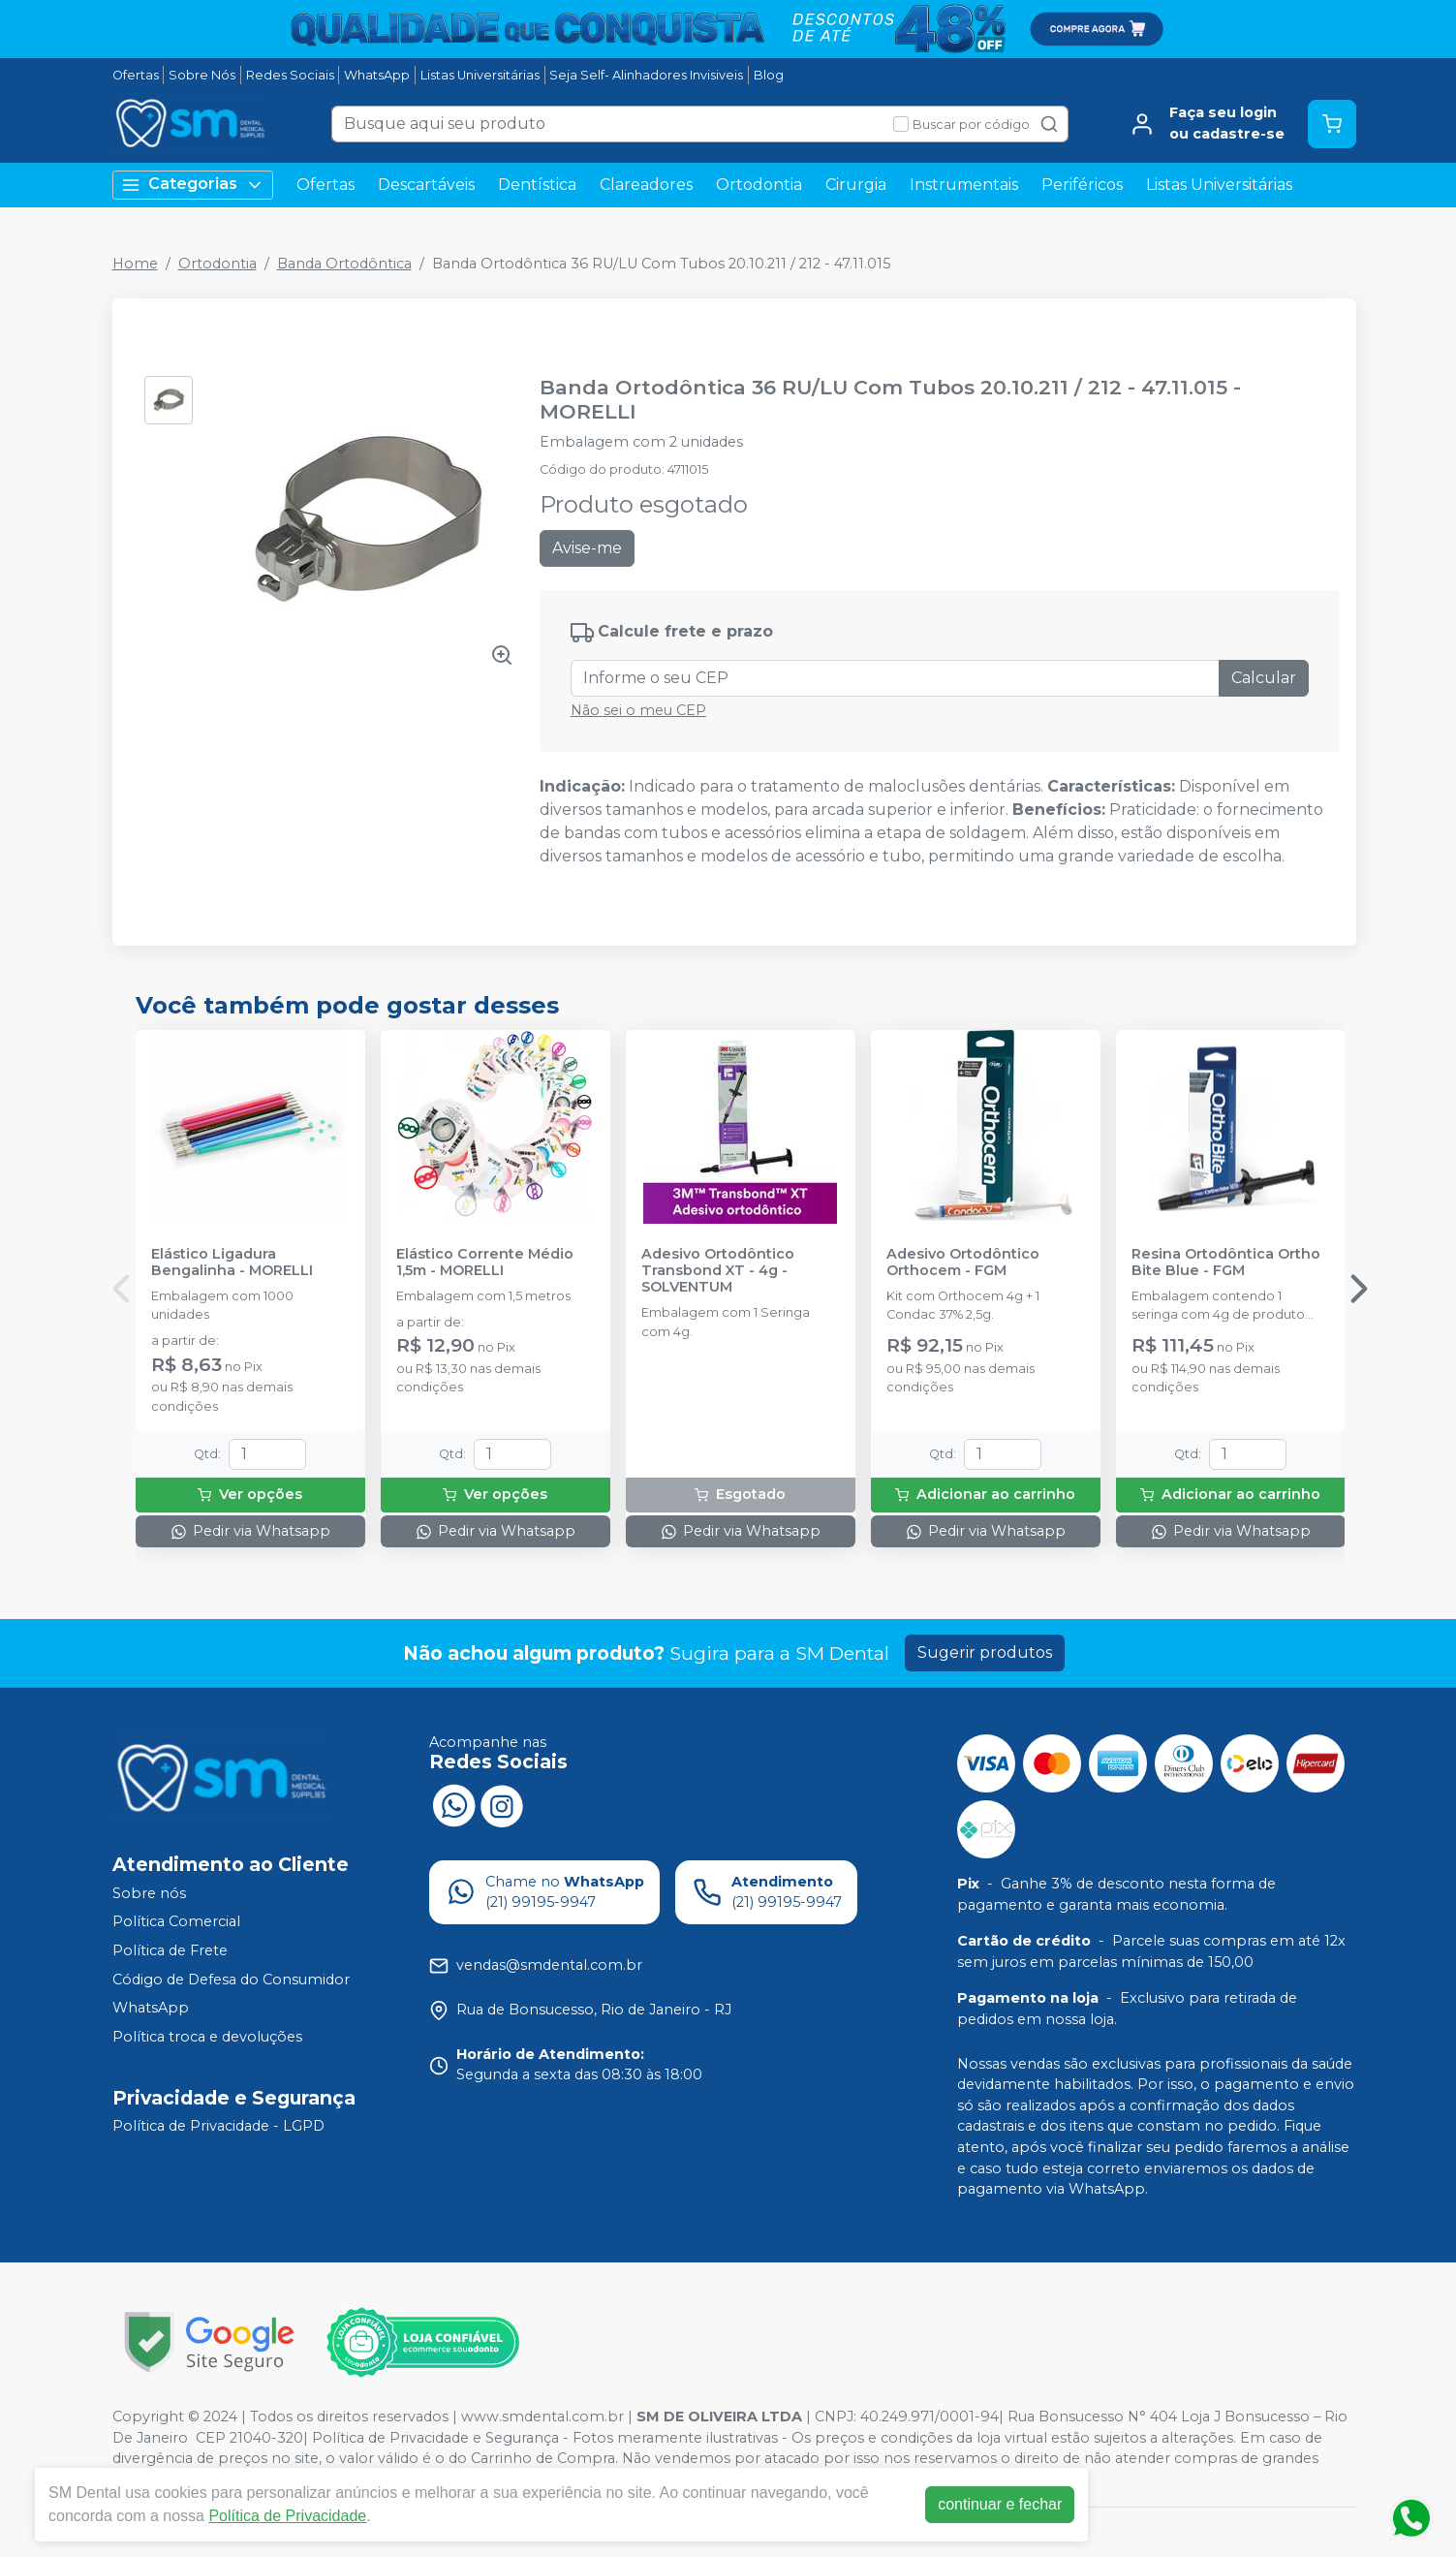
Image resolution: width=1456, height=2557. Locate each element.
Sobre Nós (202, 75)
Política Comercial (176, 1922)
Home (135, 263)
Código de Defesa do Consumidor (231, 1979)
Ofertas (135, 75)
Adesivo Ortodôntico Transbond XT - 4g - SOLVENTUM (717, 1271)
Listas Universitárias (480, 75)
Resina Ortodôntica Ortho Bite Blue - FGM (1225, 1262)
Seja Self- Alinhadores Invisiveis (646, 75)
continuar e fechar (1000, 2504)
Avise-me (587, 548)
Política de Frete (170, 1950)
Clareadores (646, 184)
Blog (769, 75)
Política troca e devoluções (207, 2036)
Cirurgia (855, 184)
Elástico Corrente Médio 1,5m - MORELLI (484, 1262)
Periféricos (1082, 184)
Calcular (1263, 678)
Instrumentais (964, 184)
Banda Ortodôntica (344, 263)
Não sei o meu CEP (638, 710)
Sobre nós (149, 1893)
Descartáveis (426, 184)
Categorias (192, 184)
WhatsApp (377, 75)
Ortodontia (759, 184)
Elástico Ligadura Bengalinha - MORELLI (232, 1262)
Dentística (537, 184)
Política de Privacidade (287, 2516)
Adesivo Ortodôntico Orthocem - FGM (962, 1262)
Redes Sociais (290, 75)
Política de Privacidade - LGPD (218, 2127)
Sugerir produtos (984, 1652)
